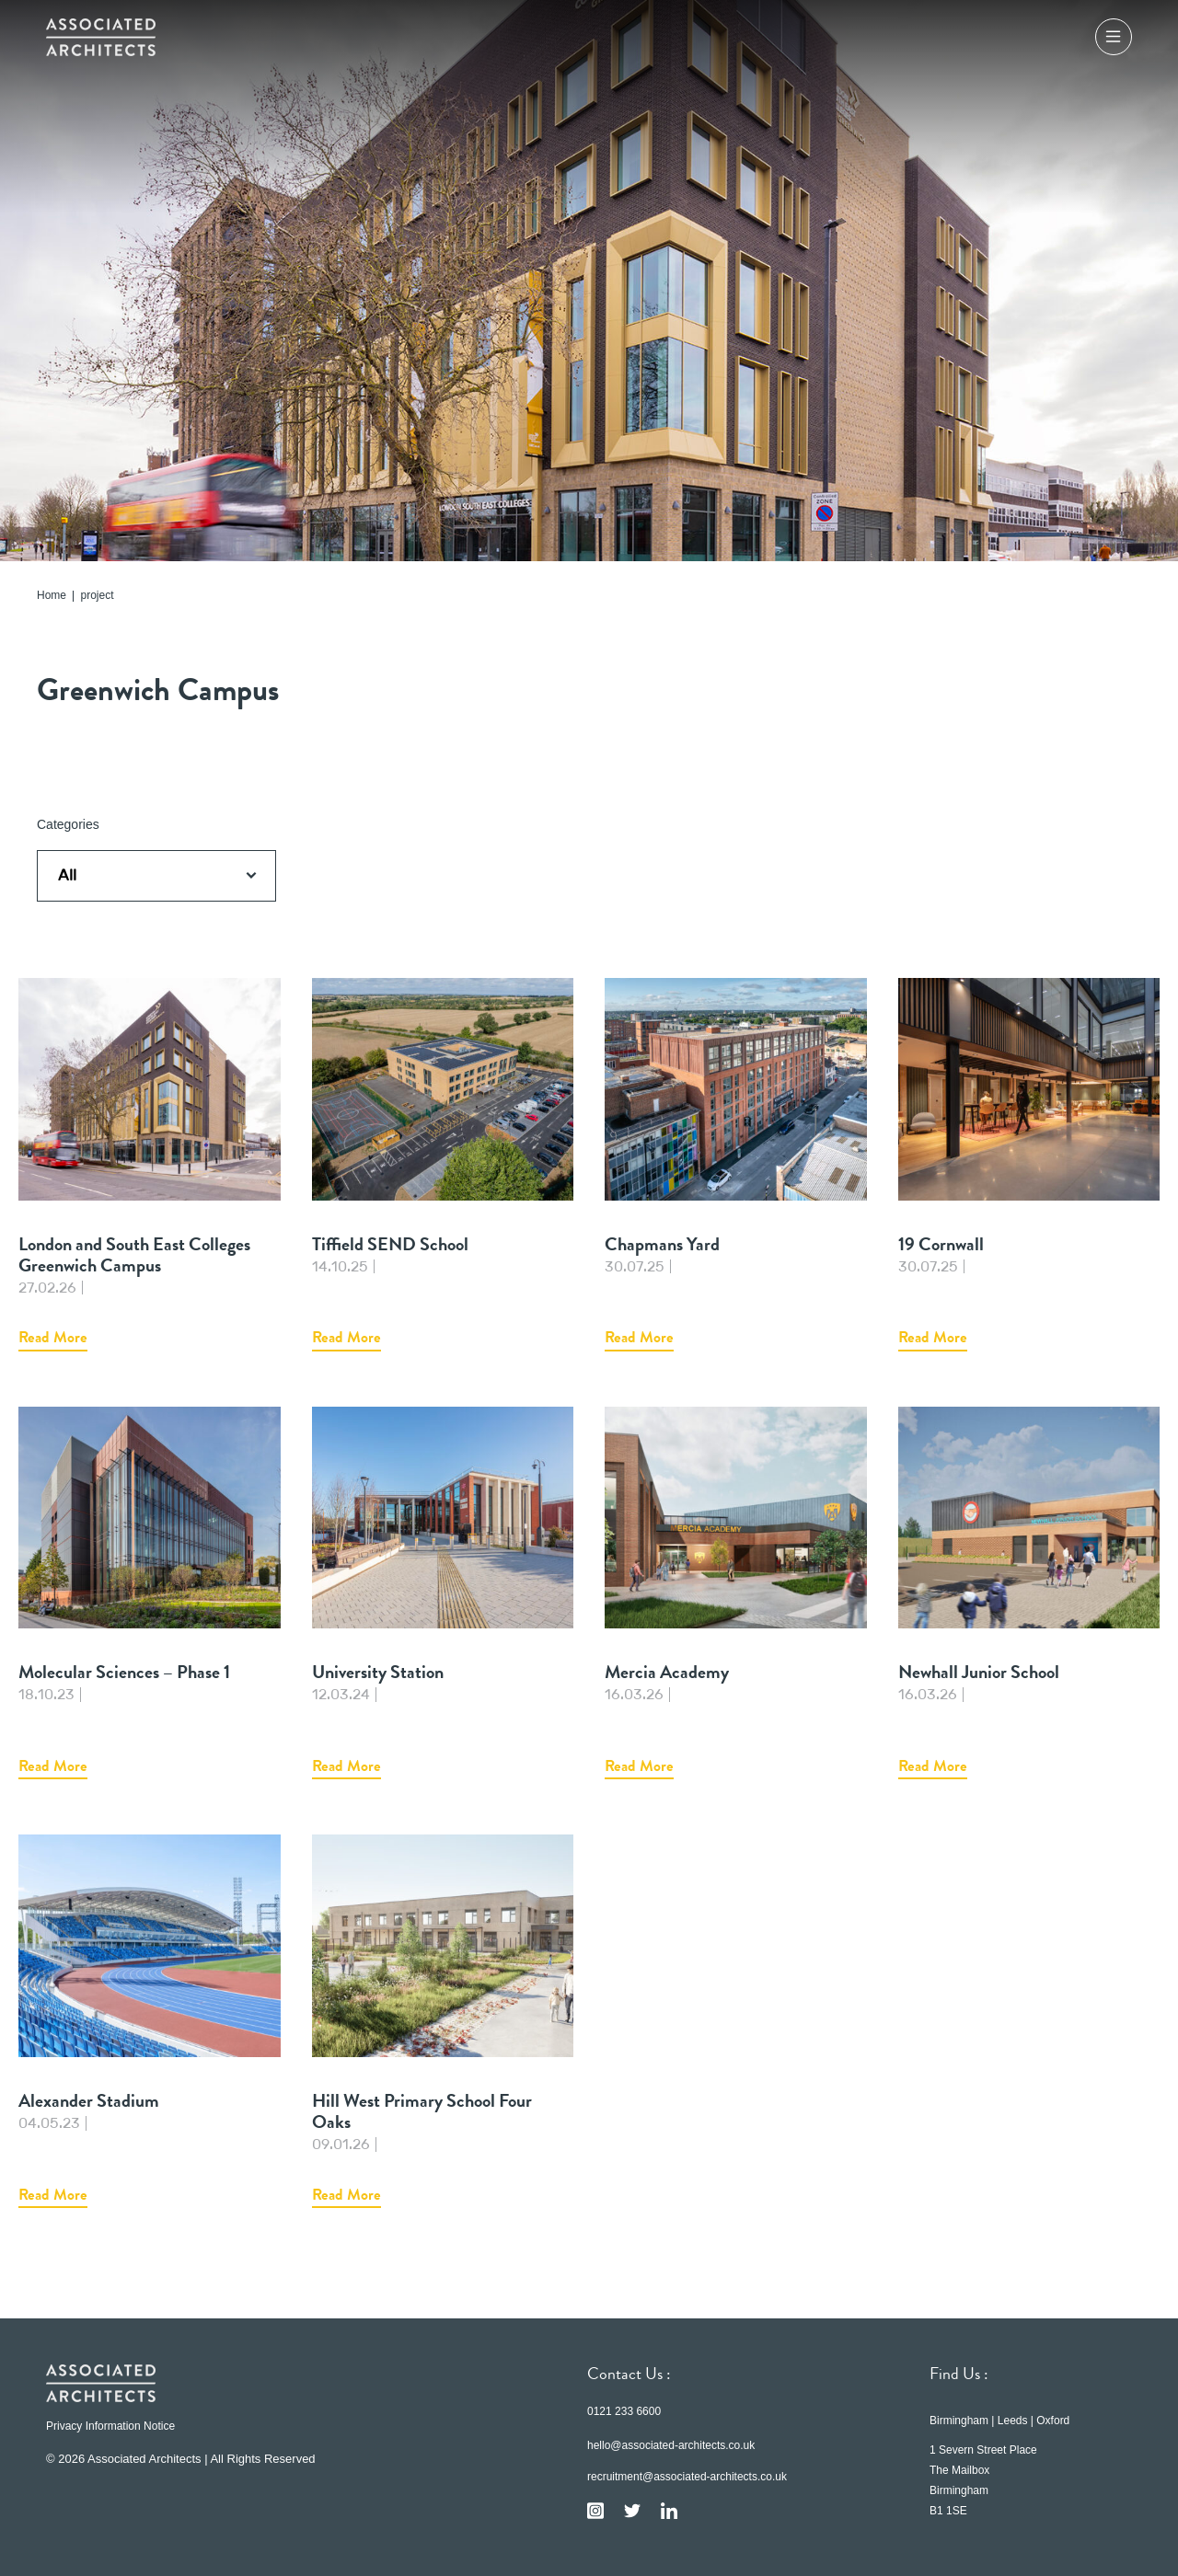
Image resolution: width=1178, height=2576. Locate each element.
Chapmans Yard (736, 1164)
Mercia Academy (736, 1593)
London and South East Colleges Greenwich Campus (149, 1164)
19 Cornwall (1029, 1164)
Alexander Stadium (149, 2021)
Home (51, 596)
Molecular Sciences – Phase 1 (149, 1593)
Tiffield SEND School (443, 1164)
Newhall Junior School (1029, 1593)
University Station (443, 1593)
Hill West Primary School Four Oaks (443, 2021)
